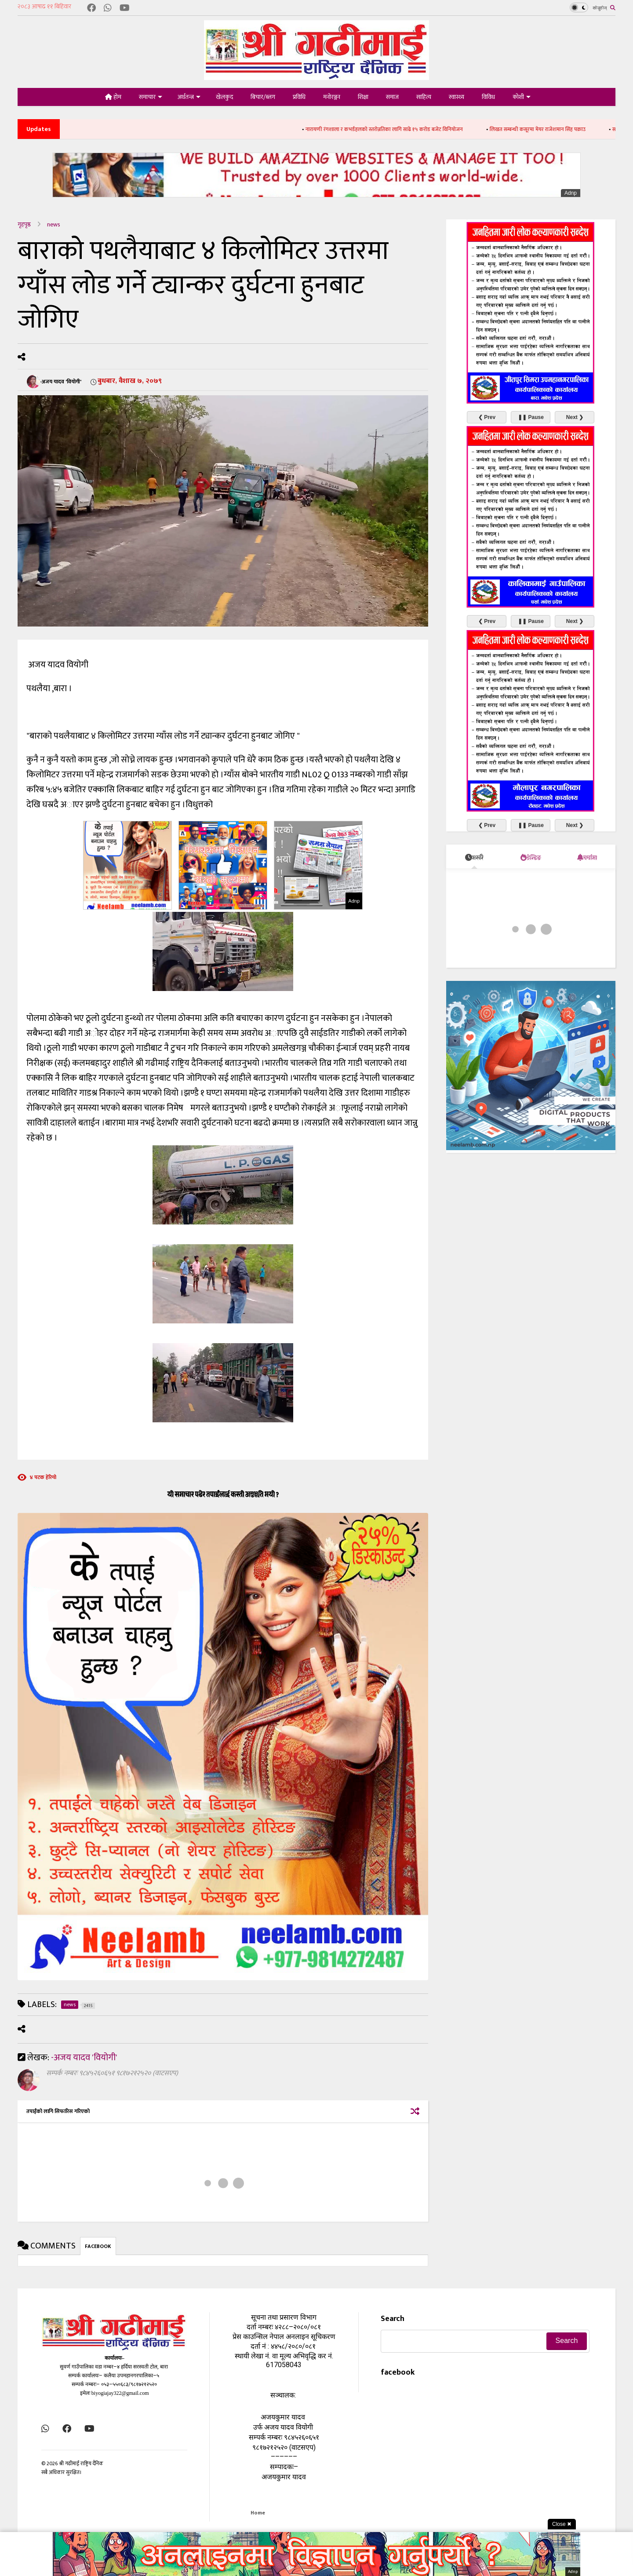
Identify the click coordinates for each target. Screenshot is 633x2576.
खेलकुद (224, 97)
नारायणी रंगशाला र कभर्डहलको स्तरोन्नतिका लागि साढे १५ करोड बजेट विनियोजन (403, 129)
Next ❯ (574, 417)
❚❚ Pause (531, 417)
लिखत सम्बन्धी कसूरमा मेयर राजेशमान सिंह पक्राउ (556, 129)
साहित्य (423, 97)
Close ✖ (561, 2524)
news (53, 224)
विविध (488, 97)
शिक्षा (363, 97)
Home (258, 2512)
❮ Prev (486, 417)
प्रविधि (299, 97)
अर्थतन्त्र (189, 97)
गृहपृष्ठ (24, 224)
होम (113, 97)
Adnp (570, 193)
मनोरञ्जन (331, 97)
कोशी (522, 97)
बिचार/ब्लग (263, 97)
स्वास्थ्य (456, 97)
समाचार (150, 97)
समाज (392, 97)
